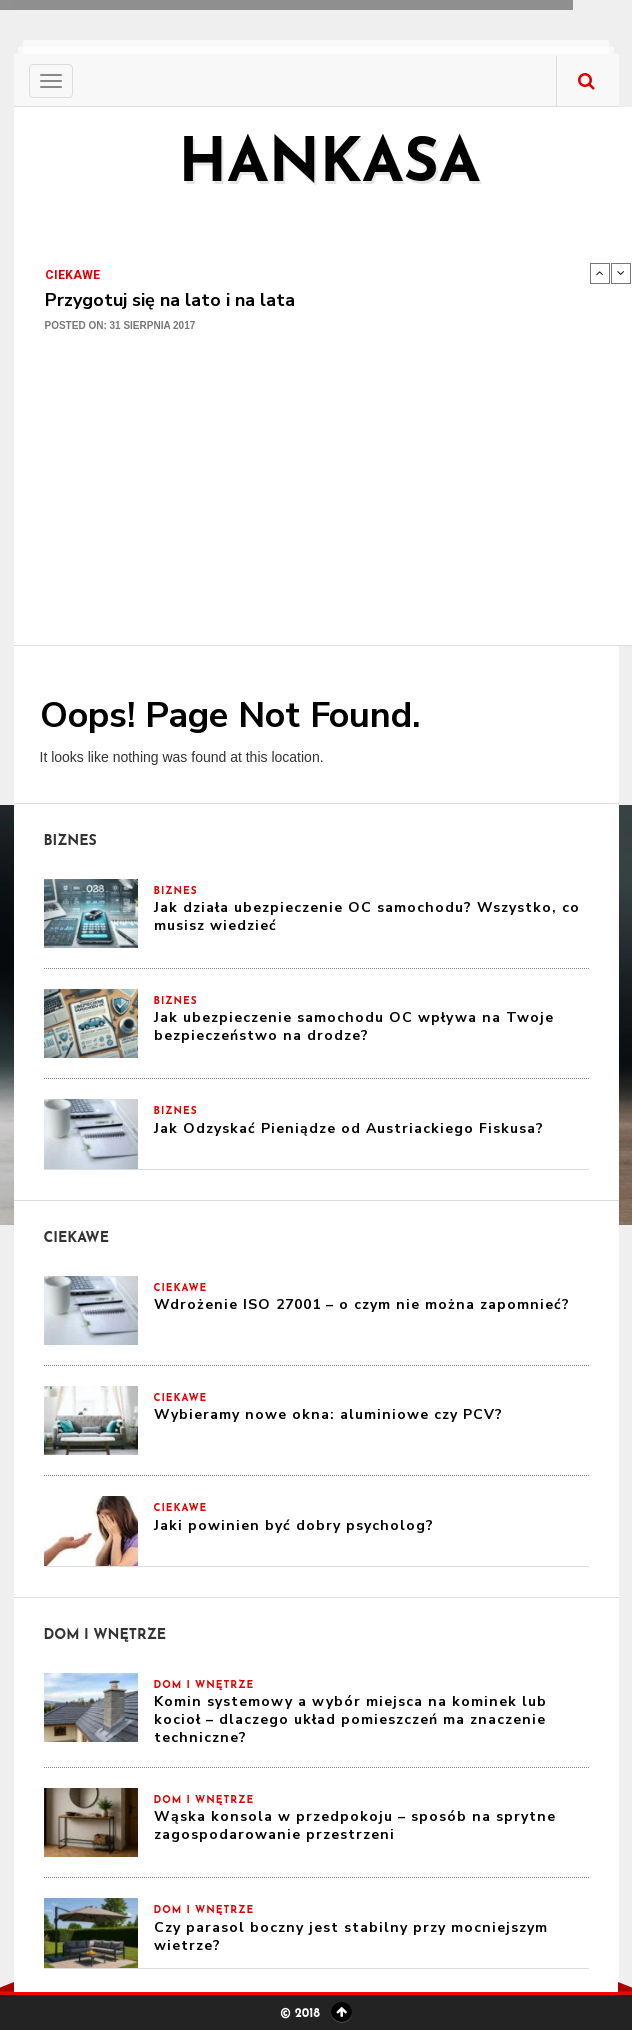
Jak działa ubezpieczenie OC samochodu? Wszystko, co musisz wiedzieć (367, 916)
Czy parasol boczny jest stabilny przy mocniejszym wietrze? (351, 1936)
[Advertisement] (330, 500)
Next (621, 273)
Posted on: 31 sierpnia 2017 (120, 325)
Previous (600, 273)
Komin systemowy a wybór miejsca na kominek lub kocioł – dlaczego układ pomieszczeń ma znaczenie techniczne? (350, 1719)
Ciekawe (72, 275)
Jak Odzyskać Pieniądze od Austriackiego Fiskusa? (349, 1128)
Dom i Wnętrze (204, 1685)
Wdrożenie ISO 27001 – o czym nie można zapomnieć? (362, 1304)
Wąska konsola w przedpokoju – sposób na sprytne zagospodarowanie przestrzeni (355, 1825)
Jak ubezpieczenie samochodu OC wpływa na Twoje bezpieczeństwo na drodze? (354, 1026)
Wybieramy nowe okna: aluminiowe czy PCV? (328, 1414)
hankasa (329, 166)
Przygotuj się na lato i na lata (170, 300)
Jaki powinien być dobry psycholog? (294, 1525)
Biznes (176, 891)
